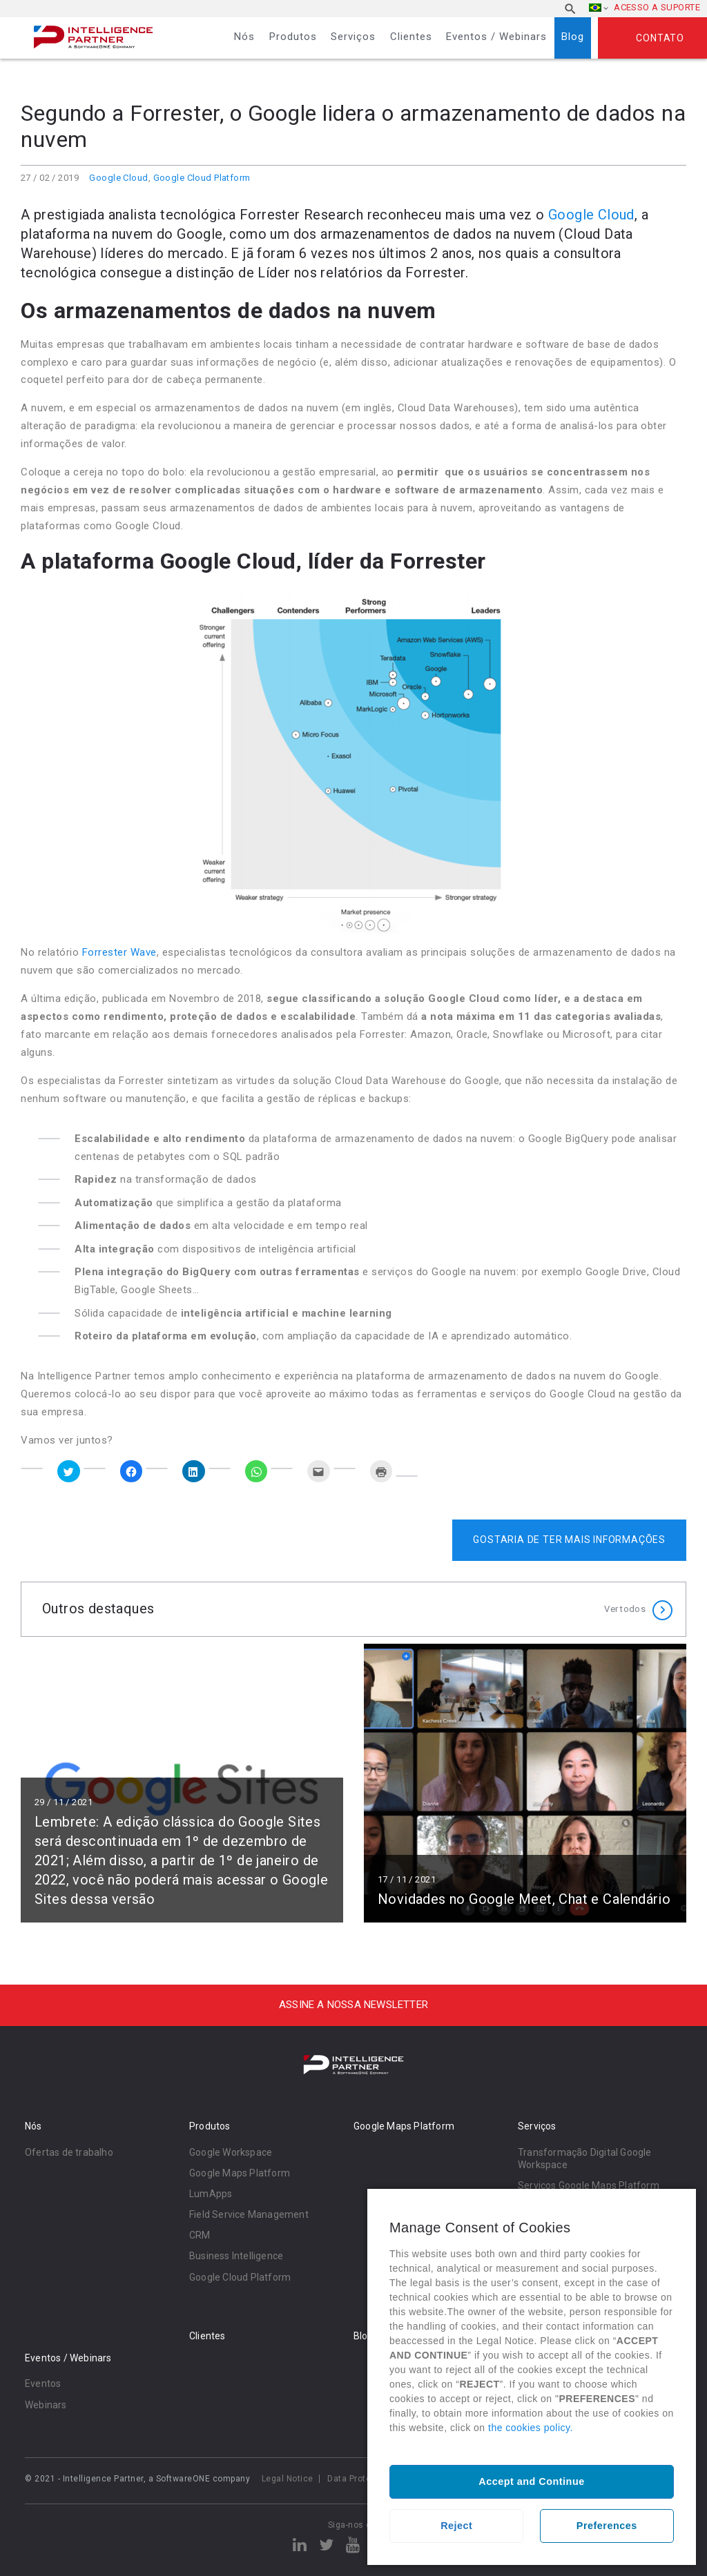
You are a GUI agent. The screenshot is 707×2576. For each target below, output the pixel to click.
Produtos (293, 36)
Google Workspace (230, 2152)
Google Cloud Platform (202, 178)
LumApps (210, 2193)
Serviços (353, 36)
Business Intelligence (236, 2255)
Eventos (43, 2383)
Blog (572, 36)
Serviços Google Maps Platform (588, 2185)
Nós (244, 36)
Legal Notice (287, 2479)
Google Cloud (118, 178)
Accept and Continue (531, 2481)
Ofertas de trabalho (69, 2152)
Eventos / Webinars (496, 36)
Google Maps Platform (239, 2173)
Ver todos (625, 1609)
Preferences (607, 2525)
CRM (200, 2235)
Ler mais (182, 1783)
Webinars (46, 2404)
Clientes (411, 36)
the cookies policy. (530, 2427)
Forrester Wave (119, 952)
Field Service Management (249, 2214)
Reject (456, 2525)
